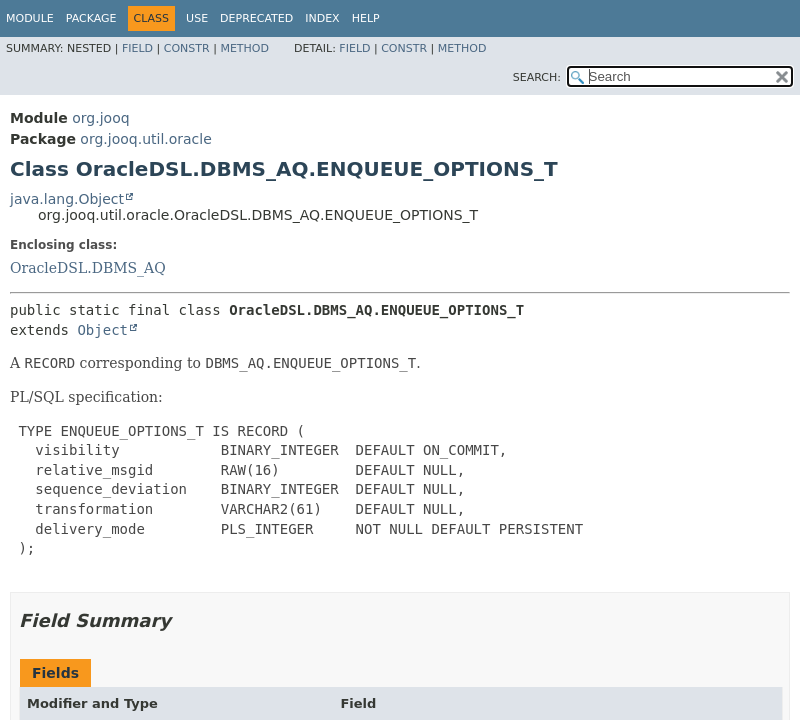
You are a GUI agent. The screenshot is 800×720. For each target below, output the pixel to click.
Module (30, 18)
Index (322, 18)
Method (244, 48)
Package (91, 18)
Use (197, 18)
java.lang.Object (67, 199)
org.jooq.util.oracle (145, 139)
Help (366, 18)
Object (102, 330)
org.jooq (100, 118)
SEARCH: (537, 77)
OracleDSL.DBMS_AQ (88, 268)
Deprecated (256, 18)
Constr (187, 48)
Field (137, 48)
